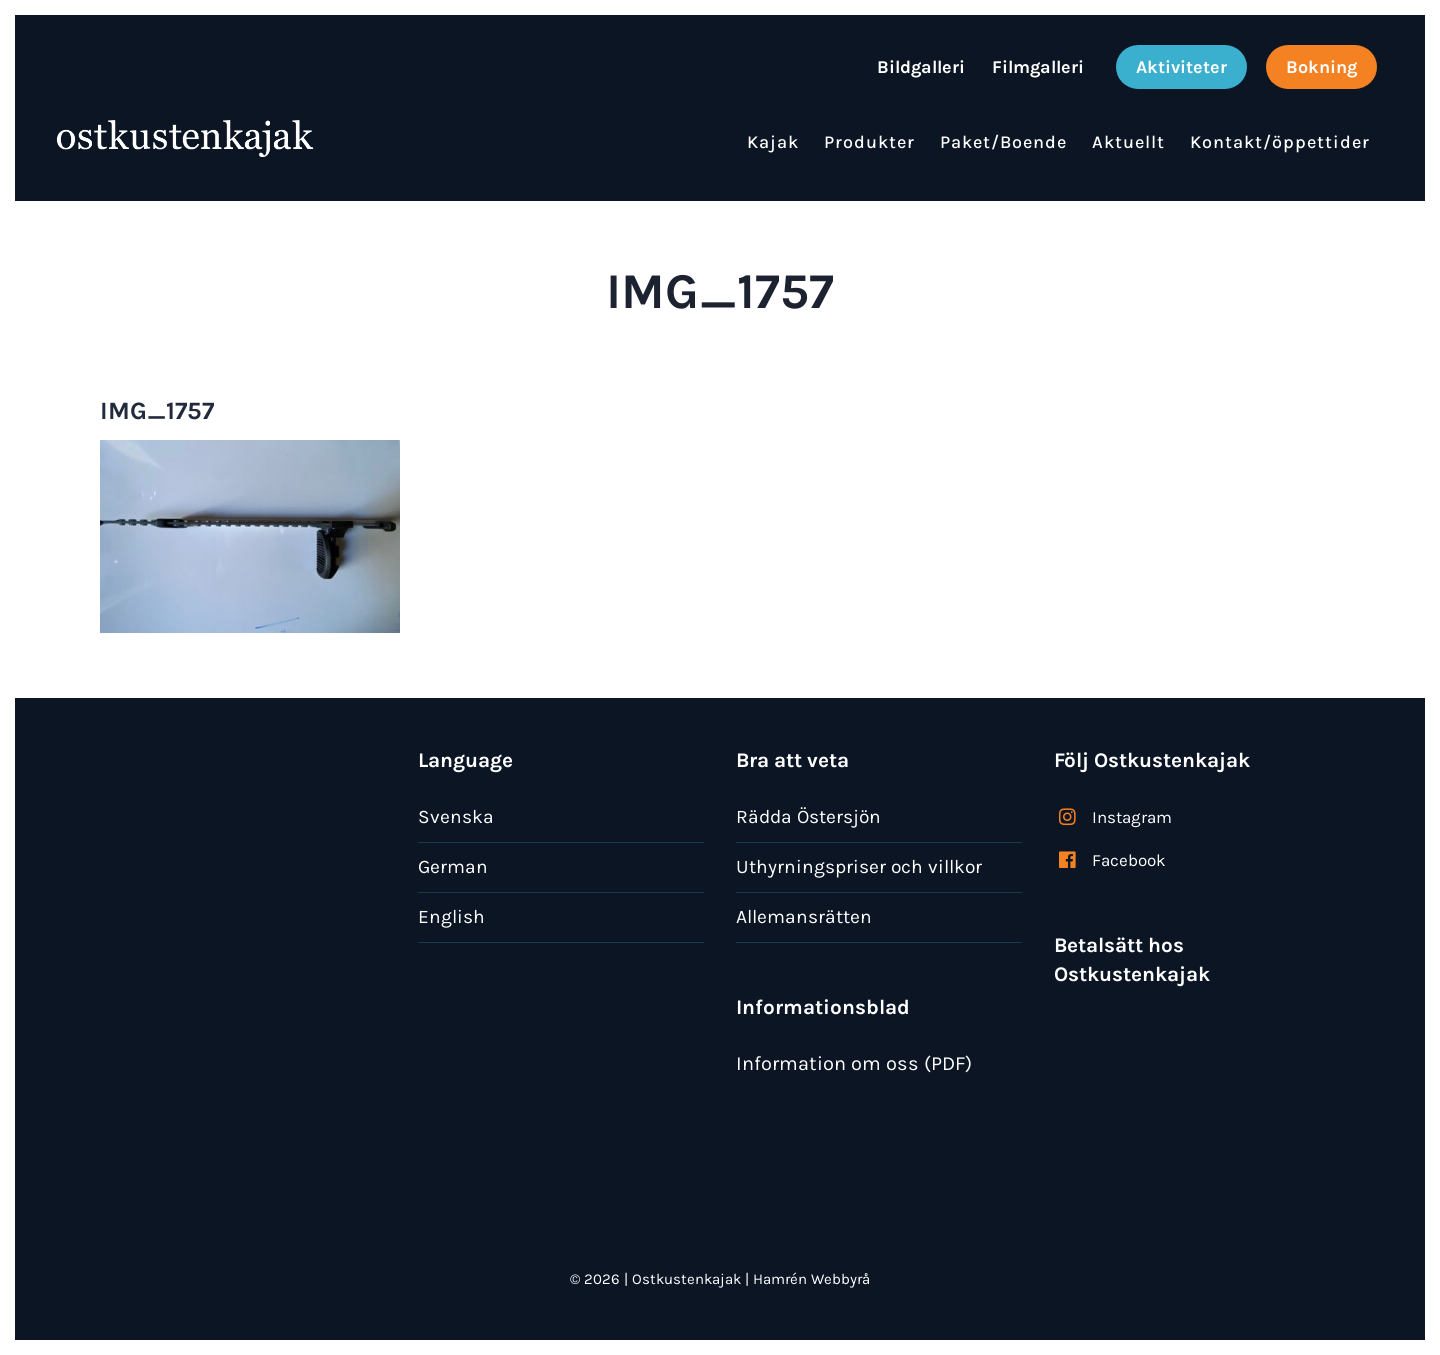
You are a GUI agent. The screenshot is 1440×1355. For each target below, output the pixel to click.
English (451, 916)
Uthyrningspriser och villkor (859, 866)
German (453, 866)
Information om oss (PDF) (854, 1063)
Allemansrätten (804, 916)
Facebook (1129, 860)
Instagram (1132, 817)
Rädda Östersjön (808, 816)
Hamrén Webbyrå (811, 1279)
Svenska (456, 816)
